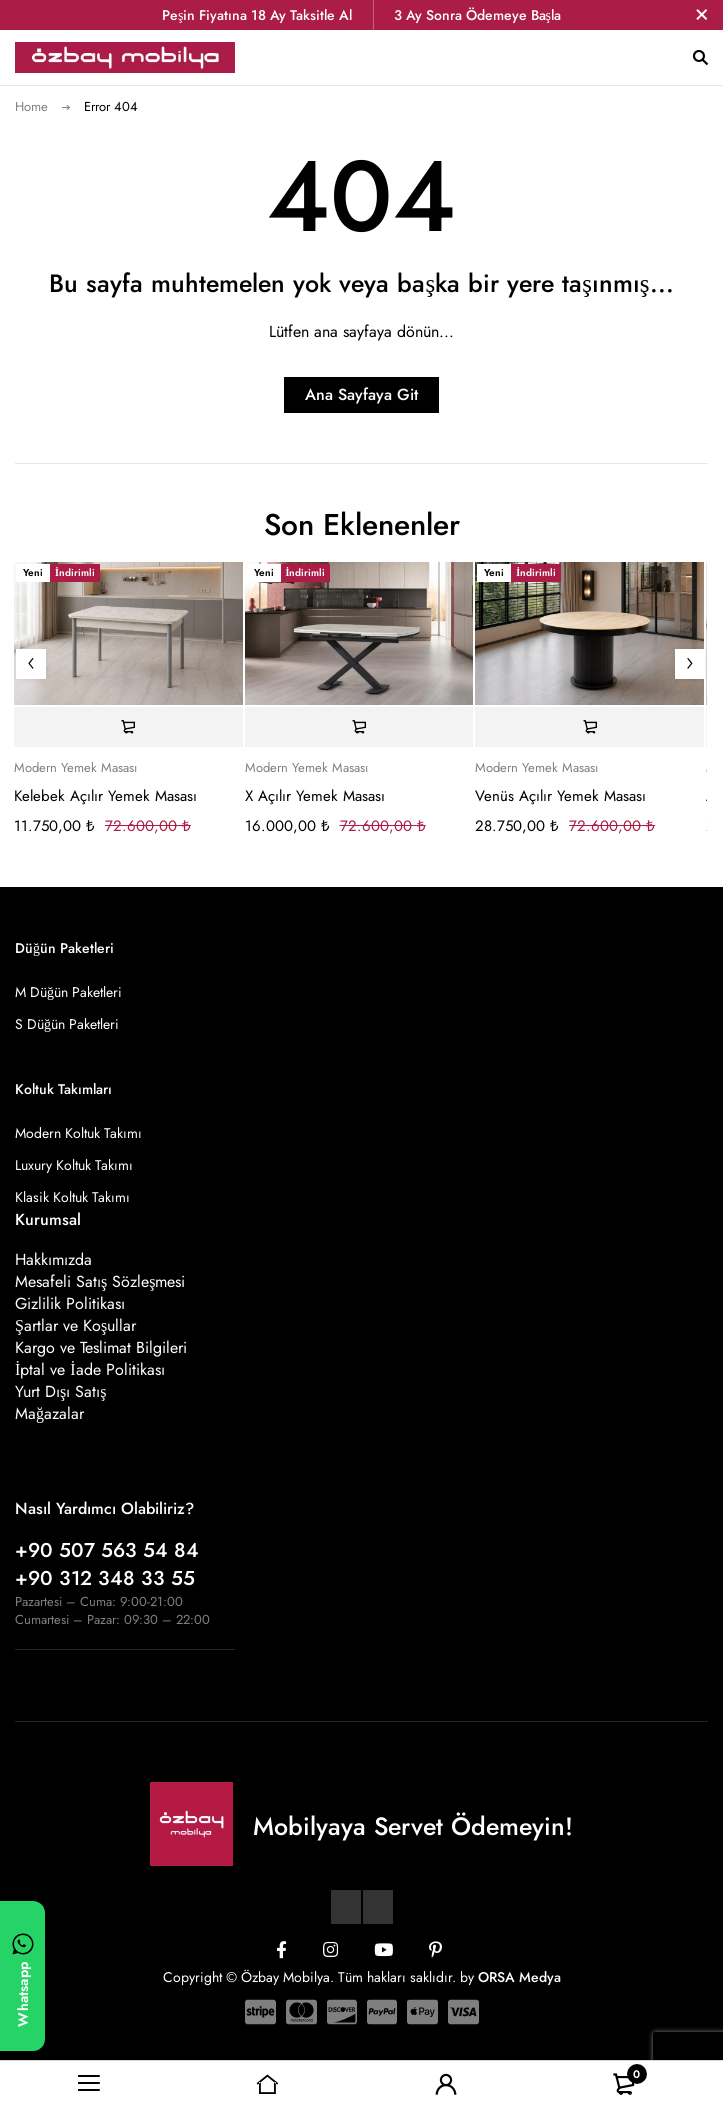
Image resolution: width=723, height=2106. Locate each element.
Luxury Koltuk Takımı (74, 1165)
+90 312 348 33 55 (105, 1578)
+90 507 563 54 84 (107, 1550)
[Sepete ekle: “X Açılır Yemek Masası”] (359, 727)
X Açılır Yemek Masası (315, 796)
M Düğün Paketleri (68, 992)
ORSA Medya (519, 1977)
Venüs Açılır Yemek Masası (560, 796)
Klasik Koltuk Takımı (72, 1197)
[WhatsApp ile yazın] (22, 1976)
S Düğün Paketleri (67, 1024)
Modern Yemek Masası (75, 768)
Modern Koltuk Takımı (78, 1133)
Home (31, 106)
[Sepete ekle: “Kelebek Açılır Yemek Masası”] (128, 727)
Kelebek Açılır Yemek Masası (105, 796)
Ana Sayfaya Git (361, 394)
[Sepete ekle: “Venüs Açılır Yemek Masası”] (589, 727)
